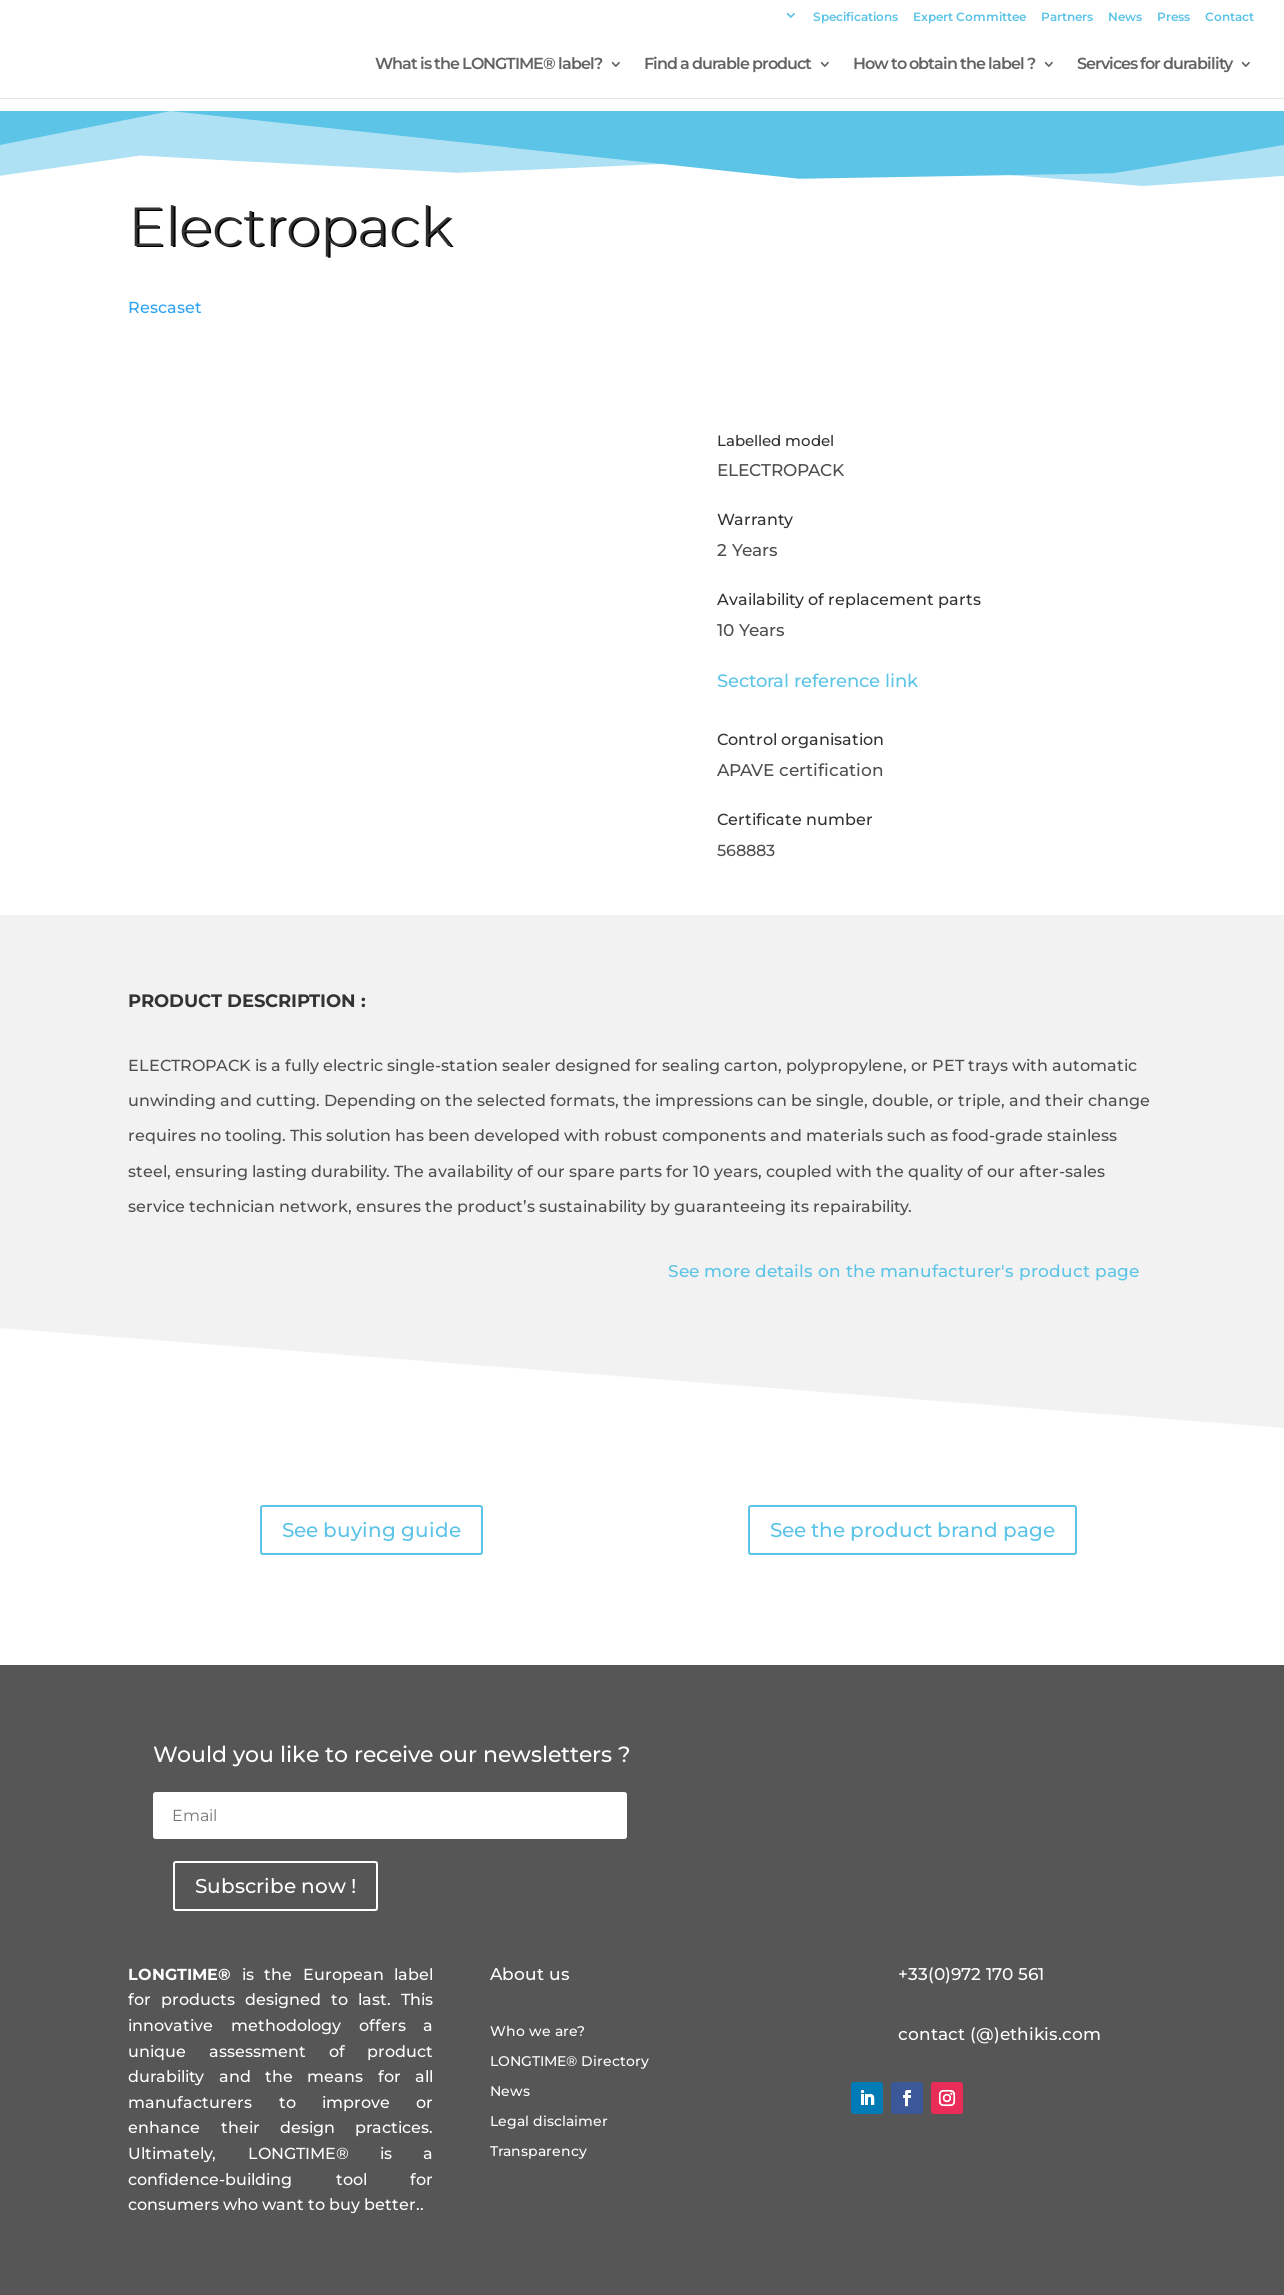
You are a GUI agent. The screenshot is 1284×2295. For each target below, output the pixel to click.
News (1125, 17)
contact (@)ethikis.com (999, 2034)
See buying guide (371, 1530)
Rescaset (165, 307)
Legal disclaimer (549, 2122)
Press (1173, 17)
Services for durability (1154, 65)
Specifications (855, 17)
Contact (1229, 17)
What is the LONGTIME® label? (488, 65)
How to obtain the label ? (944, 65)
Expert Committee (969, 17)
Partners (1067, 17)
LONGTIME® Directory (569, 2062)
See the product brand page (912, 1530)
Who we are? (537, 2032)
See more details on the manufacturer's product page (903, 1271)
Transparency (538, 2152)
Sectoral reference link (817, 681)
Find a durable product (727, 65)
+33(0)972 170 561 (971, 1974)
